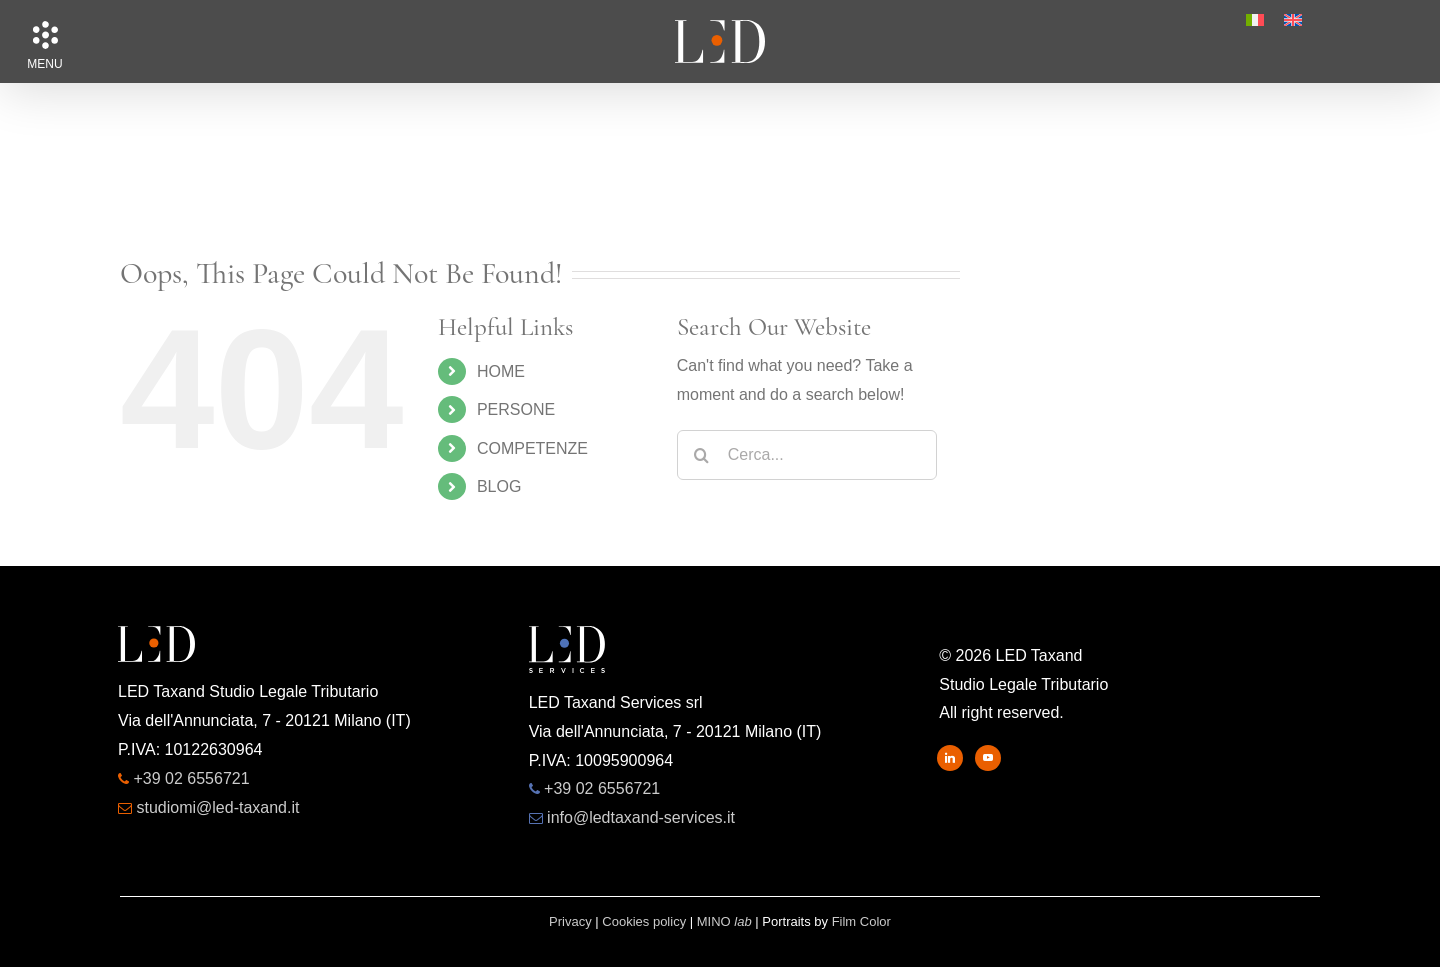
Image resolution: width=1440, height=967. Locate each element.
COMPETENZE (532, 448)
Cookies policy (644, 921)
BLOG (499, 486)
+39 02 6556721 (191, 778)
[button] (45, 35)
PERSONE (516, 409)
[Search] (702, 455)
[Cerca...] (807, 455)
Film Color (861, 921)
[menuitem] (1255, 20)
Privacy (570, 921)
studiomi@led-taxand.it (217, 807)
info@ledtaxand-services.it (641, 817)
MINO (724, 921)
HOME (501, 371)
